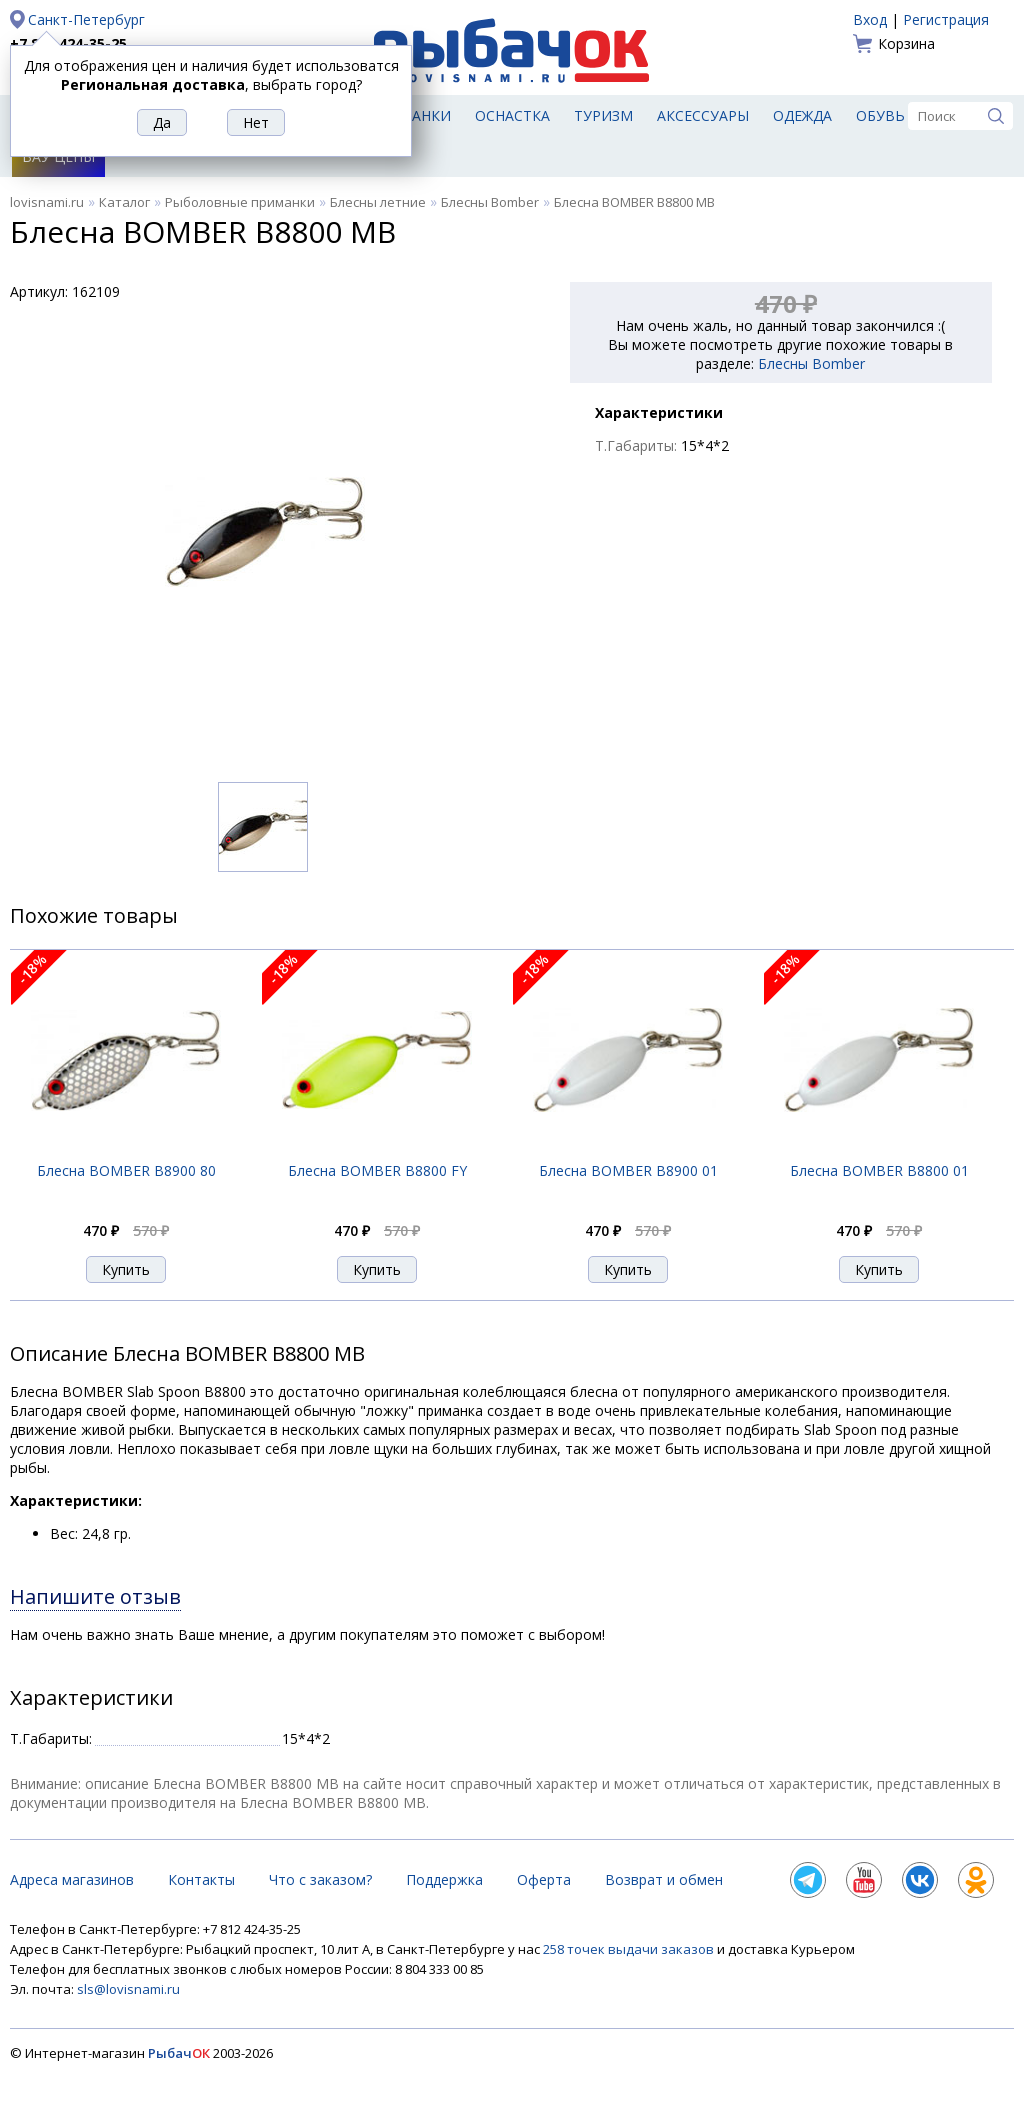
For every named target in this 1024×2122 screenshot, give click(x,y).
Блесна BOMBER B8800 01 (879, 1170)
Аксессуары (703, 115)
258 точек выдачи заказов (630, 1949)
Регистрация (946, 19)
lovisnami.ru (47, 202)
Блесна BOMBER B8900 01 (628, 1170)
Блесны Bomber (490, 202)
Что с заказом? (320, 1879)
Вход (870, 19)
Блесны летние (378, 202)
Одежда (802, 115)
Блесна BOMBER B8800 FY (377, 1170)
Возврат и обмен (664, 1879)
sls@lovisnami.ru (128, 1989)
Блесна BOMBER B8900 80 (126, 1170)
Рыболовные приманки (240, 202)
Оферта (544, 1879)
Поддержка (444, 1879)
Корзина (906, 43)
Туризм (603, 115)
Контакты (201, 1879)
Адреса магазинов (72, 1879)
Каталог (124, 202)
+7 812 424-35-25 (68, 43)
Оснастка (512, 115)
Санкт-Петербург (86, 19)
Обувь (880, 115)
